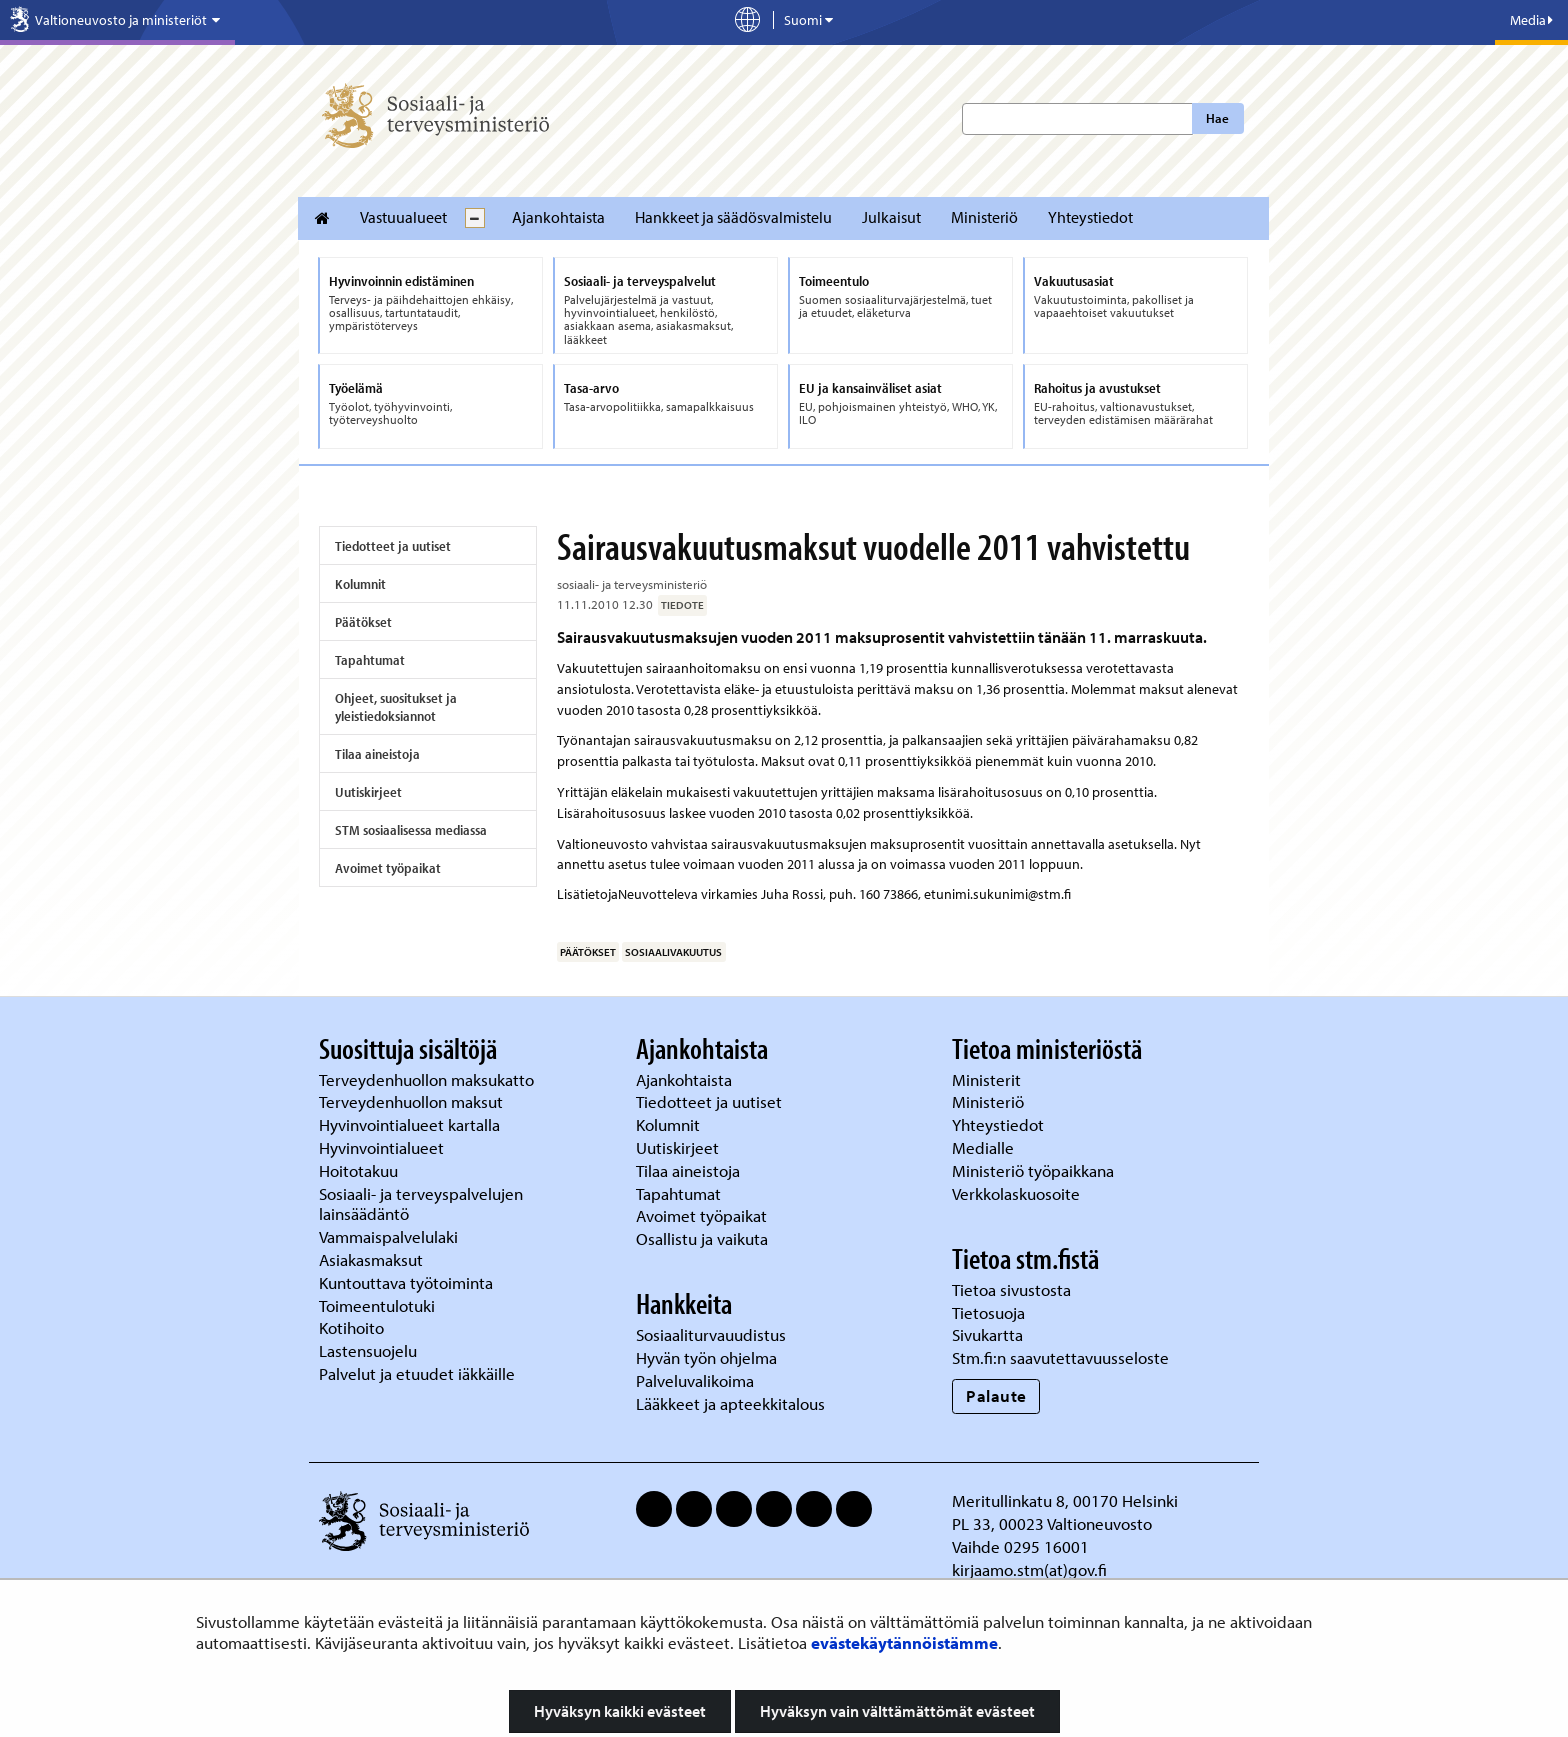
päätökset (588, 952)
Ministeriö (984, 217)
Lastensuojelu (370, 1350)
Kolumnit (360, 584)
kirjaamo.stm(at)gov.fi (1029, 1569)
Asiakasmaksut (371, 1259)
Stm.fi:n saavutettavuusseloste (1060, 1357)
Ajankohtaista (558, 217)
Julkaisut (891, 217)
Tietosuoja (988, 1312)
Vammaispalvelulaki (390, 1236)
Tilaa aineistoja (377, 754)
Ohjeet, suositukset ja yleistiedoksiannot (396, 707)
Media (1531, 20)
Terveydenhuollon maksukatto (428, 1079)
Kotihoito (351, 1327)
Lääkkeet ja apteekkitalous (730, 1403)
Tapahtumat (370, 660)
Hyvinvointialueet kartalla (411, 1124)
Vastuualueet (403, 217)
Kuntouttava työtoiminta (406, 1282)
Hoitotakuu (360, 1170)
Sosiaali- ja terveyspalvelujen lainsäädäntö (421, 1204)
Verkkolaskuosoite (1018, 1193)
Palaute (996, 1395)
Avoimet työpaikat (388, 868)
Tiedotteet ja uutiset (393, 546)
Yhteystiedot (1090, 217)
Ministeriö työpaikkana (1035, 1170)
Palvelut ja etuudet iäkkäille (417, 1373)
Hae (1217, 118)
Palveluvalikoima (695, 1380)
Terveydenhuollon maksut (413, 1101)
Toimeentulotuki (379, 1305)
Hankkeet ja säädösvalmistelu (733, 217)
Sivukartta (987, 1334)
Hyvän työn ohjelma (706, 1357)
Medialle (985, 1147)
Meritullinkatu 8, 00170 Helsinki (1065, 1500)
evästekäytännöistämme (904, 1642)
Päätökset (363, 622)
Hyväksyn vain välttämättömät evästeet (897, 1711)
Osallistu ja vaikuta (702, 1238)
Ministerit (988, 1079)
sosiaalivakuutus (673, 952)
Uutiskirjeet (368, 792)
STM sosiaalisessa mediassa (411, 830)
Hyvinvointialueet (383, 1147)
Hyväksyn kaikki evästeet (620, 1711)
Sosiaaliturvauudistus (711, 1334)
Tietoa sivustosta (1011, 1289)
